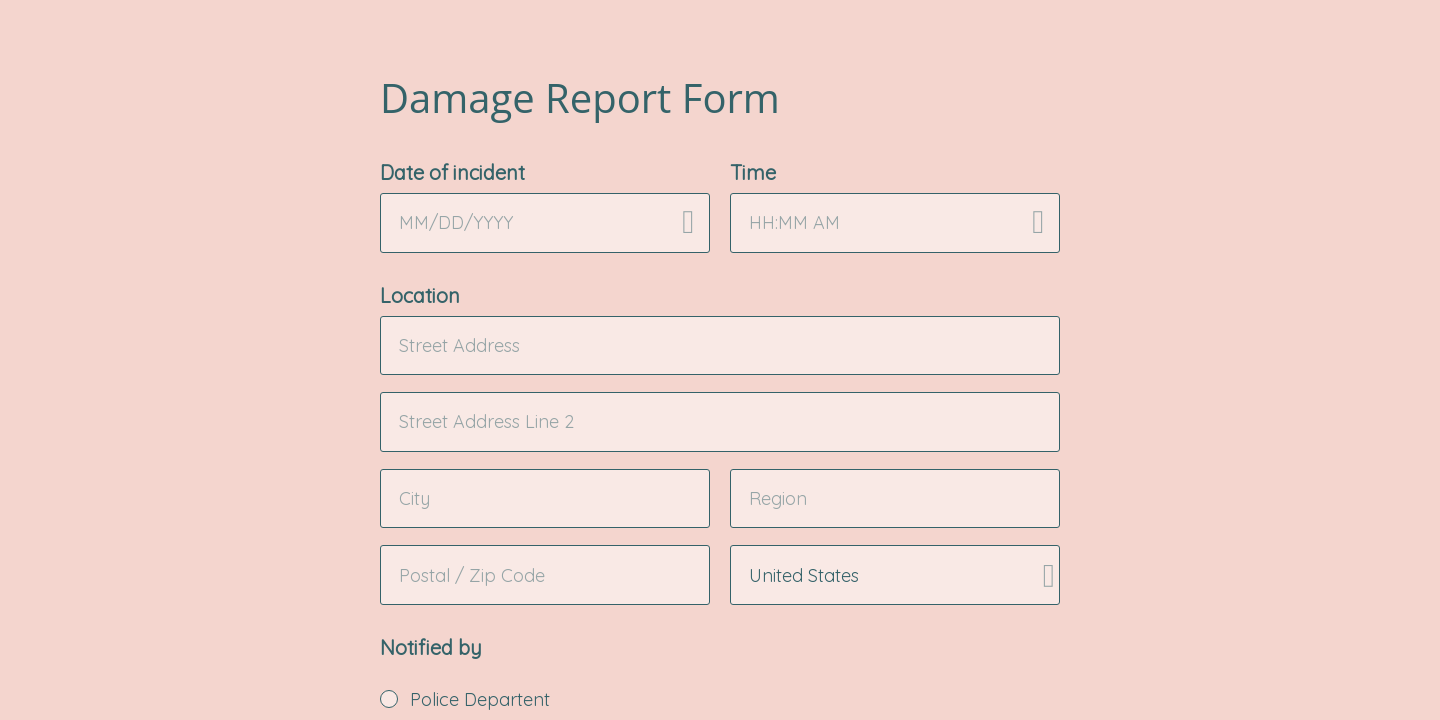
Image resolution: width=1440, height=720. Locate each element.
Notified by (431, 647)
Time (753, 172)
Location (420, 295)
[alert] (545, 223)
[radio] (389, 699)
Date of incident (452, 172)
